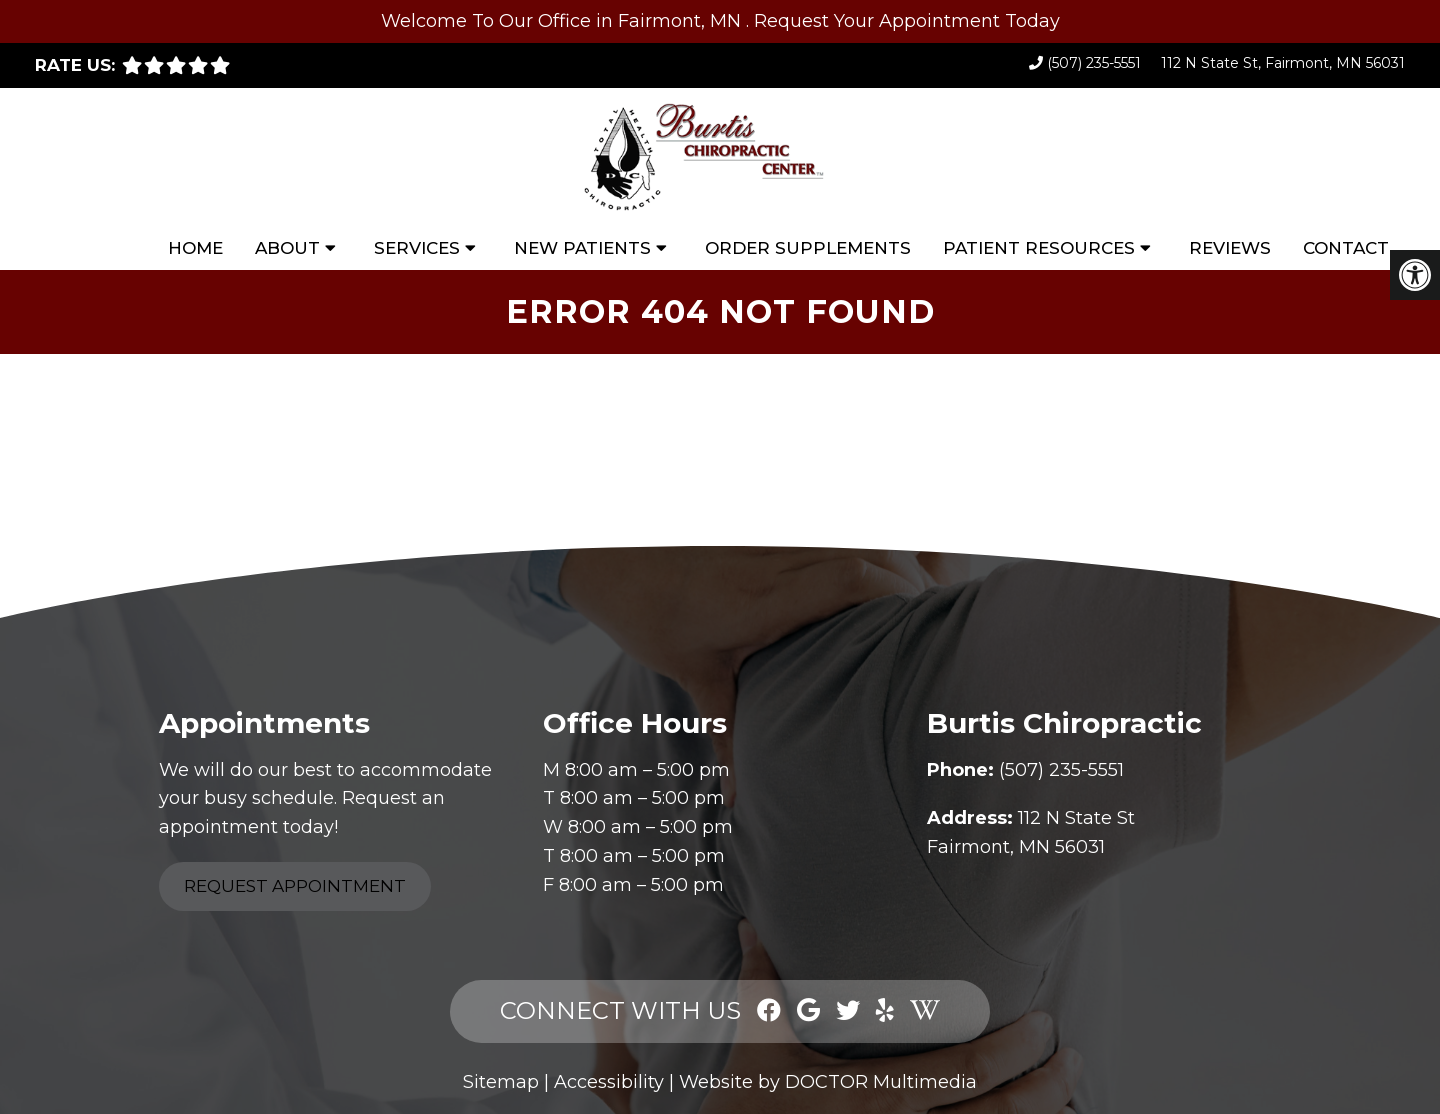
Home (195, 248)
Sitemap (501, 1082)
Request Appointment (295, 886)
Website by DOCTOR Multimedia (828, 1082)
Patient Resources (1039, 248)
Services (417, 248)
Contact (1346, 248)
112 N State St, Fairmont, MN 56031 (1283, 63)
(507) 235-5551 (1094, 63)
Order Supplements (808, 248)
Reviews (1230, 248)
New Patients (582, 248)
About (287, 248)
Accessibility (609, 1082)
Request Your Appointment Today (907, 21)
